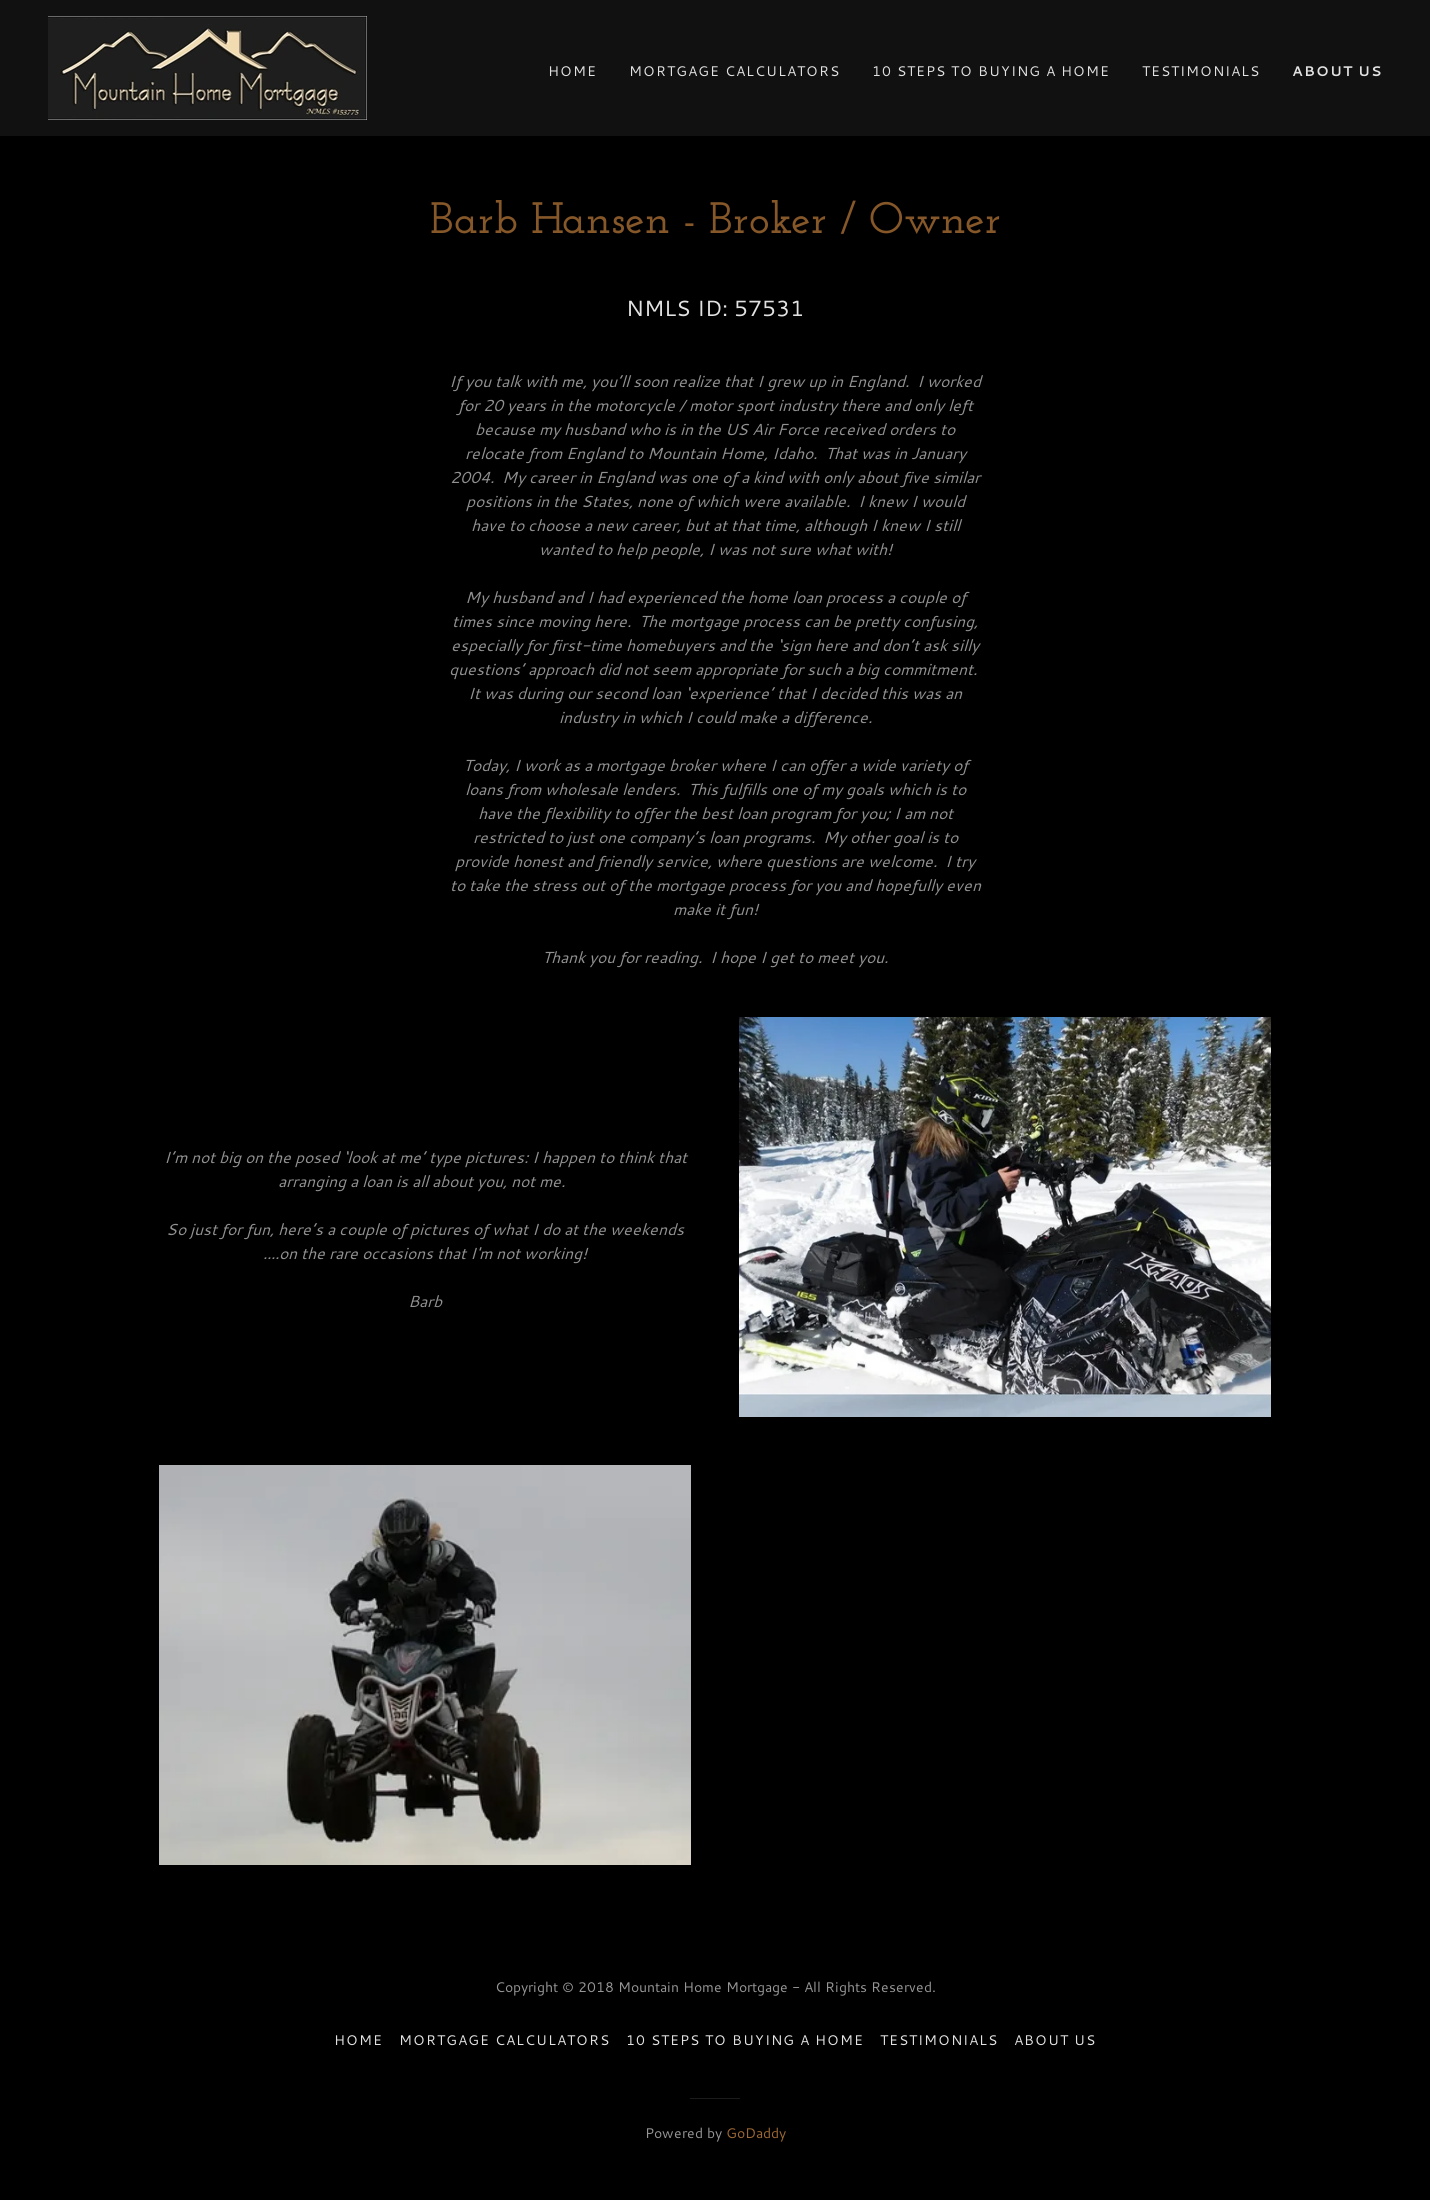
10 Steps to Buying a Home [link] (991, 71)
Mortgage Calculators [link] (734, 71)
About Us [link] (1337, 71)
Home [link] (572, 71)
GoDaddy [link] (756, 2133)
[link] (207, 65)
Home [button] (358, 2040)
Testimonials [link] (1201, 71)
